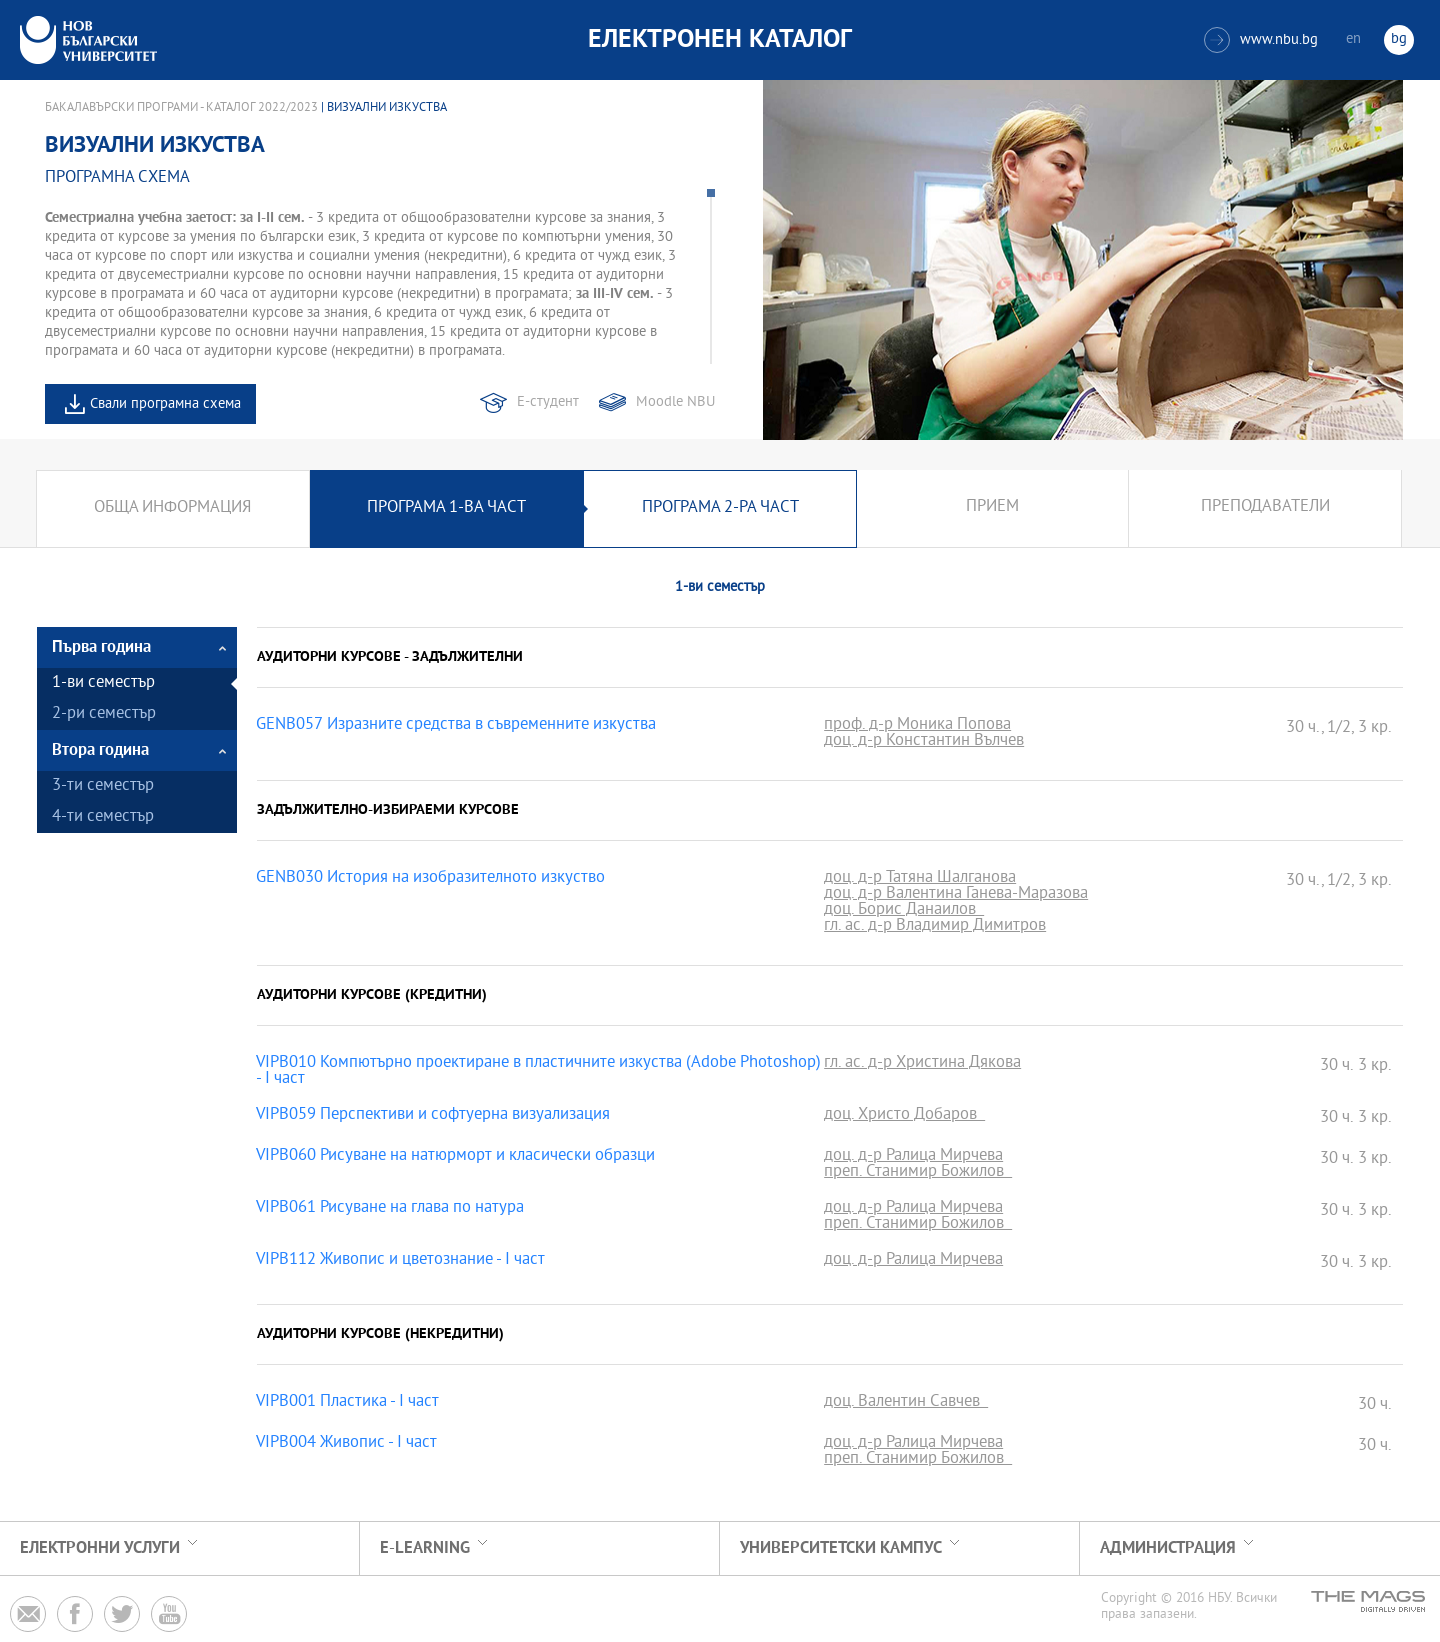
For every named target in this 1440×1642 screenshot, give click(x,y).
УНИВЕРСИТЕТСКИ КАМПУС (841, 1548)
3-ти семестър (103, 786)
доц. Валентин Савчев (906, 1403)
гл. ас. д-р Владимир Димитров (935, 927)
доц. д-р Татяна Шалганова (920, 879)
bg (1399, 39)
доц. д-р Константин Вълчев (924, 742)
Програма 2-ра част (720, 508)
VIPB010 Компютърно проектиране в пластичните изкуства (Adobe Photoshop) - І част (538, 1072)
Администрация (1168, 1548)
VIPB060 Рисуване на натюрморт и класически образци (455, 1157)
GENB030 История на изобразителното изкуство (430, 879)
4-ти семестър (103, 817)
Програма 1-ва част (446, 508)
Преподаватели (1265, 508)
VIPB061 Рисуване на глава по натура (390, 1209)
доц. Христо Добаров (904, 1116)
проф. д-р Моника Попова (917, 726)
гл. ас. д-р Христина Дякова (922, 1064)
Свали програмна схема (165, 404)
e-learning (425, 1548)
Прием (992, 508)
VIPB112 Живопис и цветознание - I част (400, 1261)
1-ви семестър (103, 683)
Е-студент (548, 402)
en (1353, 39)
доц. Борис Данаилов (904, 911)
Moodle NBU (675, 402)
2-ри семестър (104, 714)
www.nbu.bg (1261, 40)
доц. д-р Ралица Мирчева (913, 1157)
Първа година (101, 647)
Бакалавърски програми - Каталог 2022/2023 (181, 108)
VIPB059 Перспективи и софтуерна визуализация (433, 1116)
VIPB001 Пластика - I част (347, 1403)
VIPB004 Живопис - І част (346, 1444)
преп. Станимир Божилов (918, 1173)
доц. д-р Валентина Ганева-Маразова (956, 895)
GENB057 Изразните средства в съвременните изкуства (456, 726)
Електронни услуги (100, 1548)
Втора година (100, 750)
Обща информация (172, 508)
